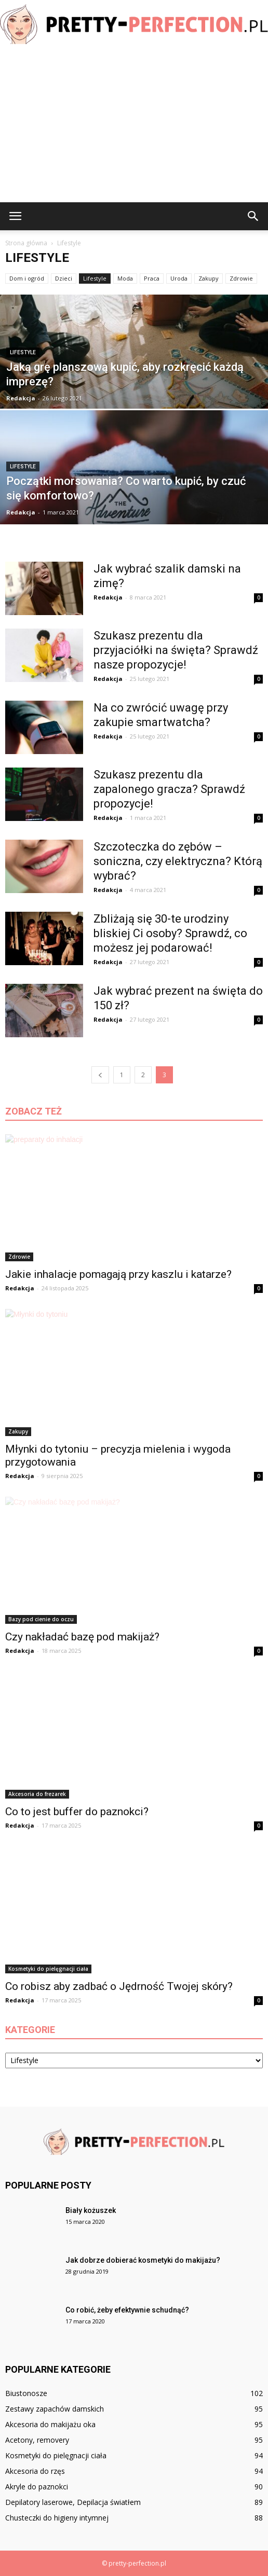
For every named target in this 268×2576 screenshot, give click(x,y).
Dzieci (63, 278)
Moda (125, 278)
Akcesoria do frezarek (37, 1794)
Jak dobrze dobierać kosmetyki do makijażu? (142, 2260)
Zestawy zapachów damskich (54, 2409)
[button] (253, 216)
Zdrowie (241, 278)
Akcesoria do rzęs (35, 2471)
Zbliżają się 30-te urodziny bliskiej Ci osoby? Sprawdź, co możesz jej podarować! (170, 933)
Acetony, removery (37, 2440)
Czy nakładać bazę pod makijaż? (82, 1637)
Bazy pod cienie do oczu (41, 1619)
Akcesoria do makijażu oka (50, 2424)
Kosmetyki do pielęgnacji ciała (48, 1968)
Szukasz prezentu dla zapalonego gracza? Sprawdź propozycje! (169, 789)
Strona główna (26, 243)
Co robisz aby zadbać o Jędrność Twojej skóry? (119, 1986)
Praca (151, 278)
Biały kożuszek (90, 2210)
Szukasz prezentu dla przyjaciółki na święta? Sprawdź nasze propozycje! (175, 650)
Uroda (178, 278)
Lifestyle (94, 278)
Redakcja (20, 398)
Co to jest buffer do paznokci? (77, 1811)
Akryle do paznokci (36, 2486)
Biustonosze (26, 2393)
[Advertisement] (134, 124)
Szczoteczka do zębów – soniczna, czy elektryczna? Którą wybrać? (177, 861)
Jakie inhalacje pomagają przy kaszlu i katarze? (118, 1274)
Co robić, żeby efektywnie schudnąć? (127, 2310)
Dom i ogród (26, 278)
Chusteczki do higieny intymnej (57, 2518)
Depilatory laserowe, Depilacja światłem (73, 2502)
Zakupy (208, 278)
